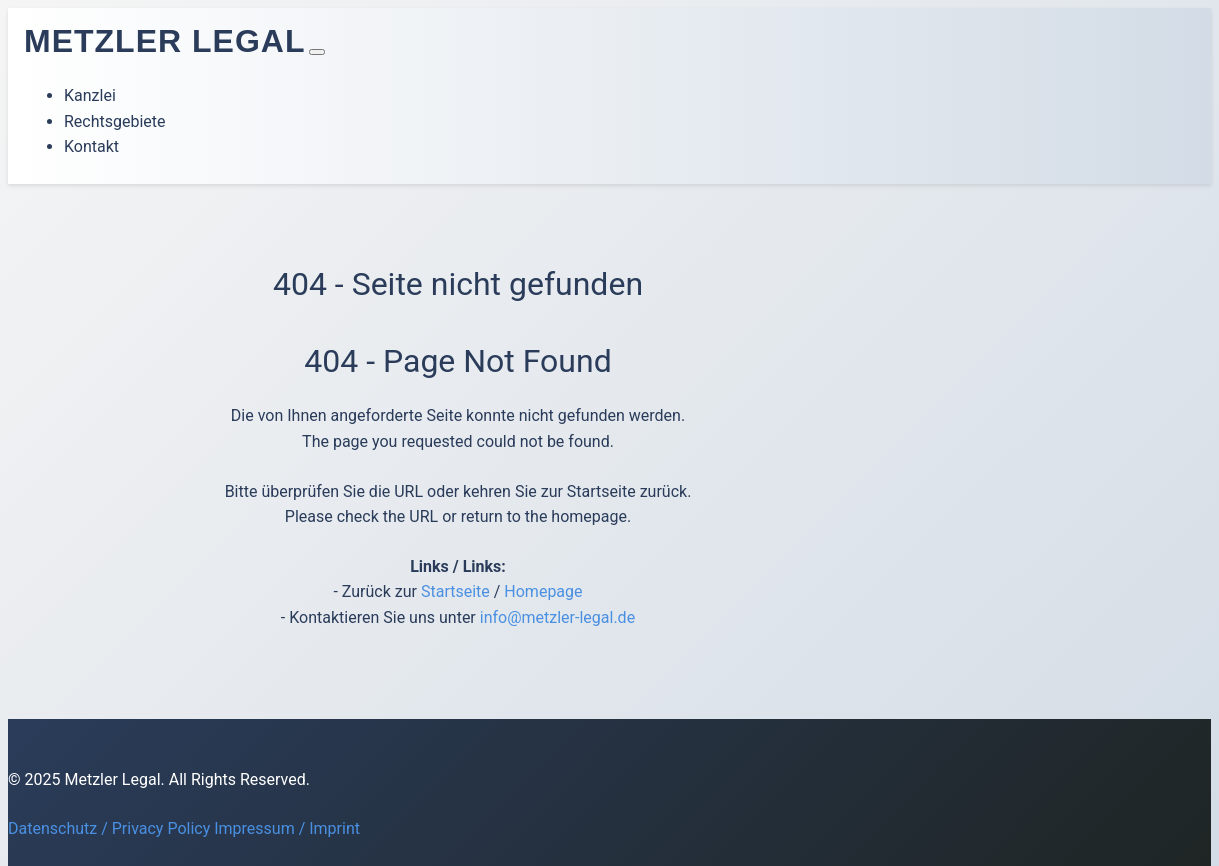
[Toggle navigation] (317, 52)
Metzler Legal (164, 41)
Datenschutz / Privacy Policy (109, 828)
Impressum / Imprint (287, 828)
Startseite (455, 591)
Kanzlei (90, 95)
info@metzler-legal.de (557, 617)
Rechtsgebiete (115, 121)
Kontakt (91, 146)
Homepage (543, 591)
